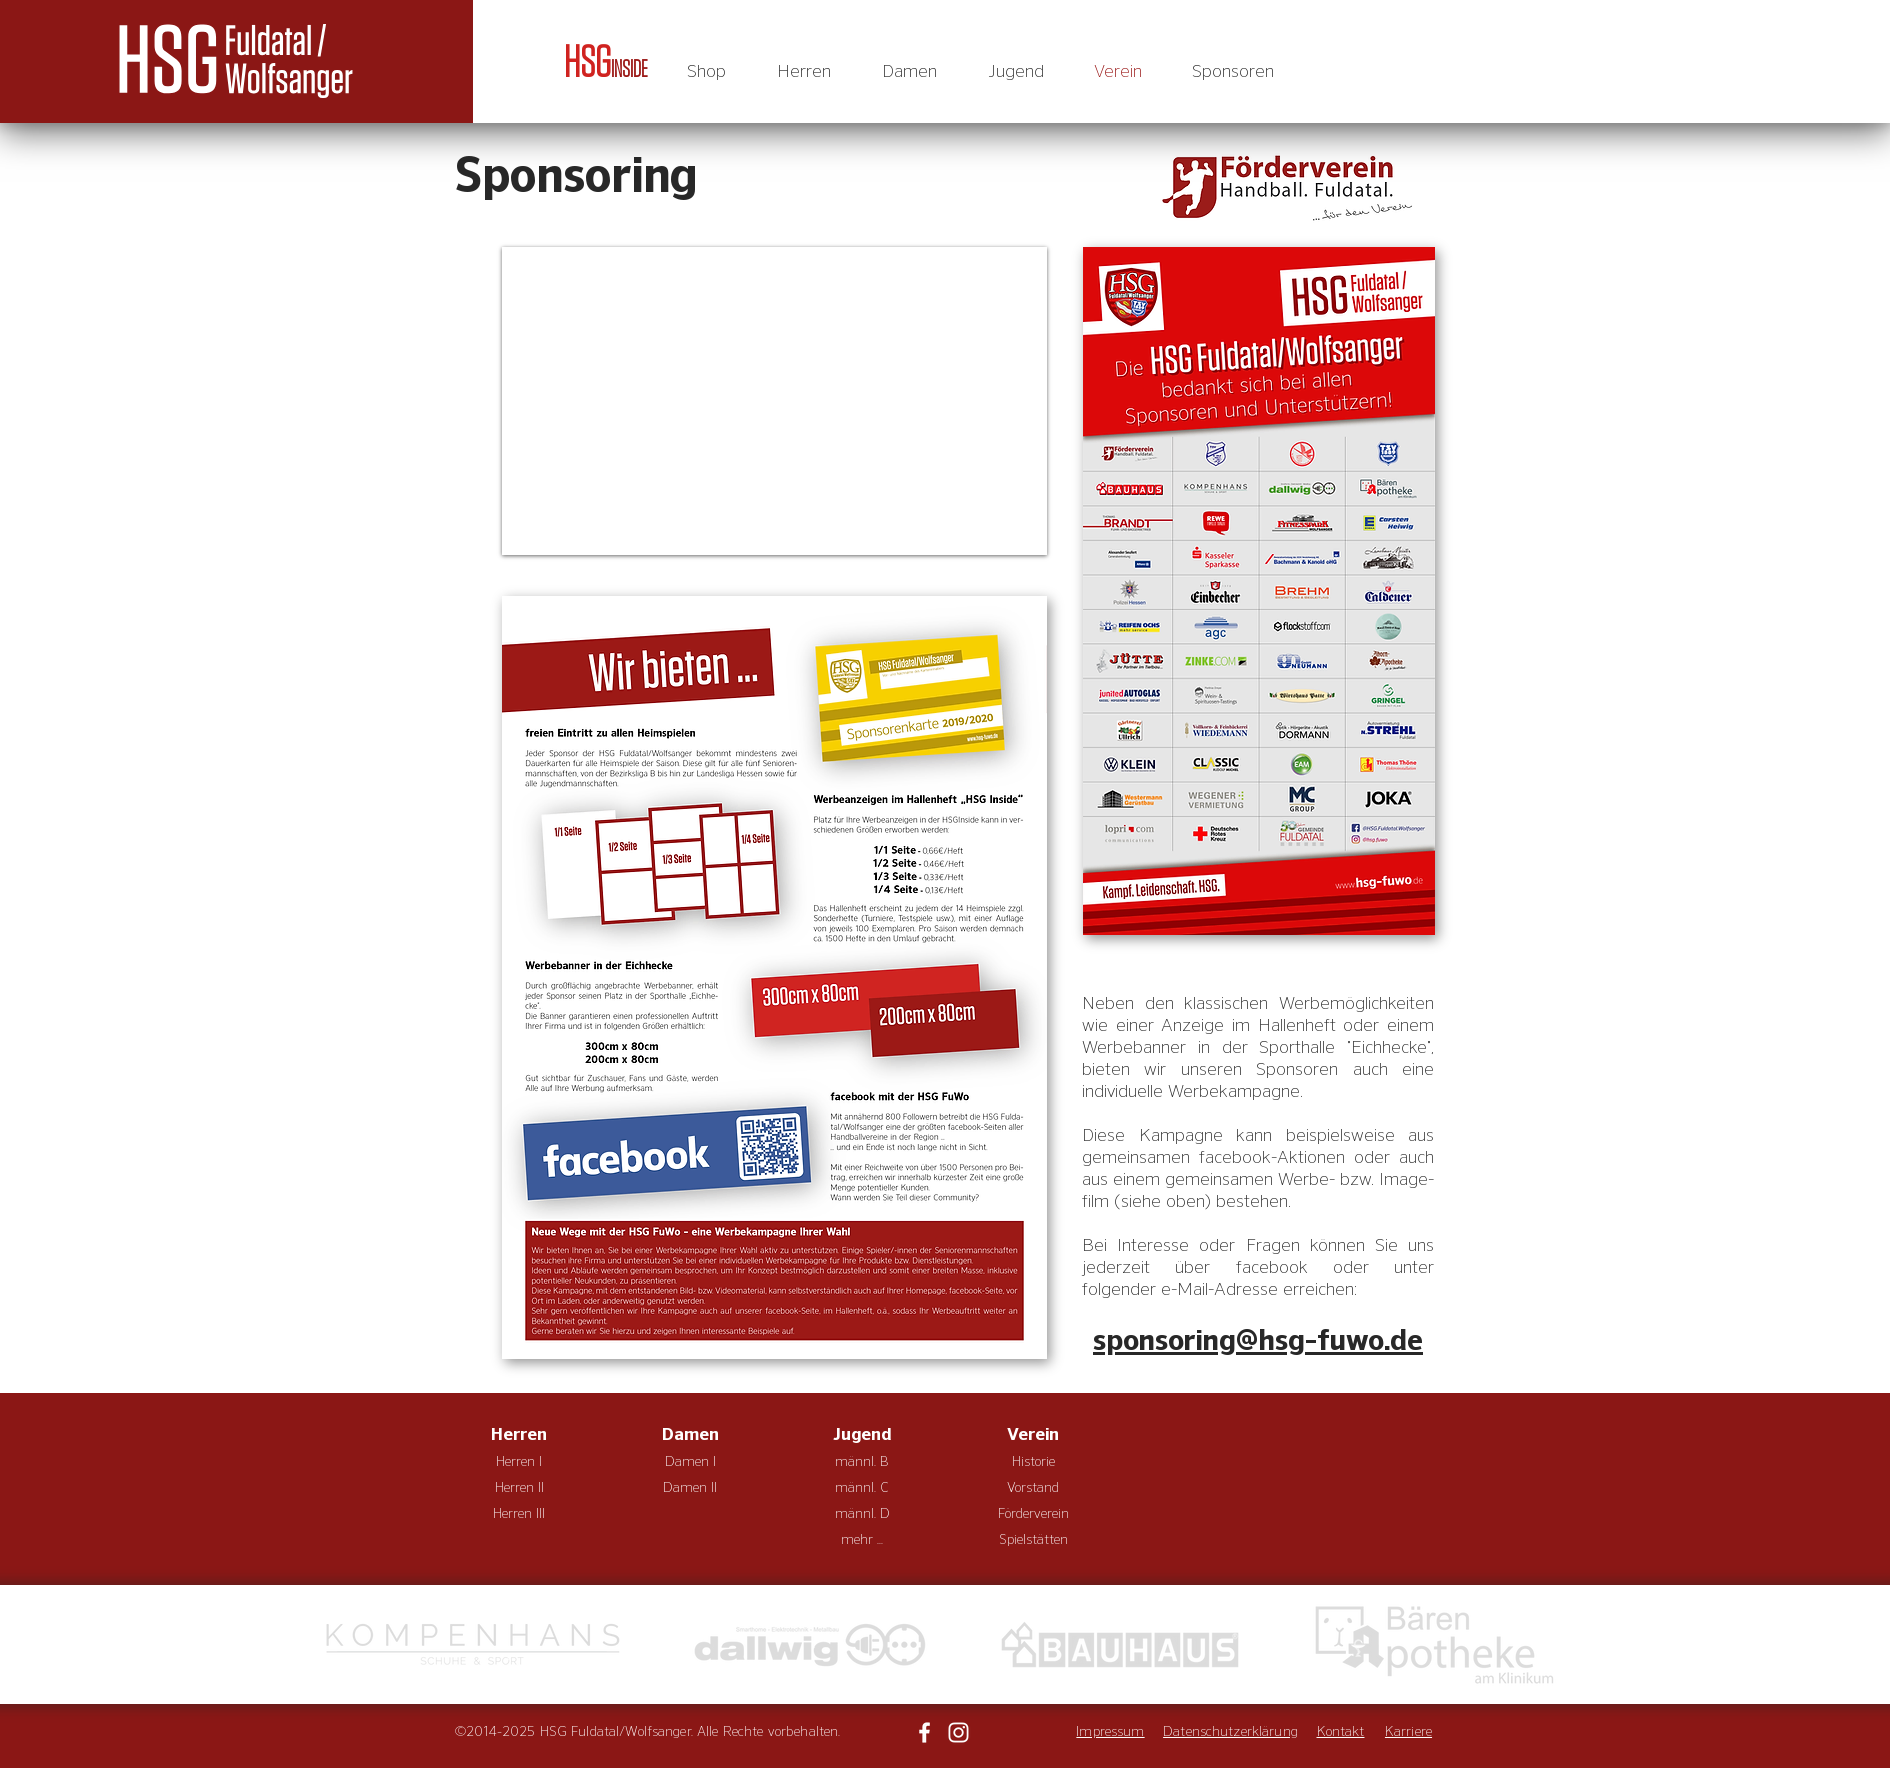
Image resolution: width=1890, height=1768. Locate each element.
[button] (804, 72)
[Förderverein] (1033, 1515)
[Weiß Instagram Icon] (958, 1732)
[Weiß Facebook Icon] (924, 1732)
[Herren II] (519, 1489)
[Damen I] (690, 1463)
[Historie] (1033, 1463)
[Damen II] (690, 1489)
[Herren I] (519, 1463)
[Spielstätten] (1033, 1541)
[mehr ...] (862, 1541)
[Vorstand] (1033, 1489)
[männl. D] (862, 1515)
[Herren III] (519, 1515)
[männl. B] (862, 1463)
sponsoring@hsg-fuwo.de (1258, 1341)
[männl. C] (862, 1489)
